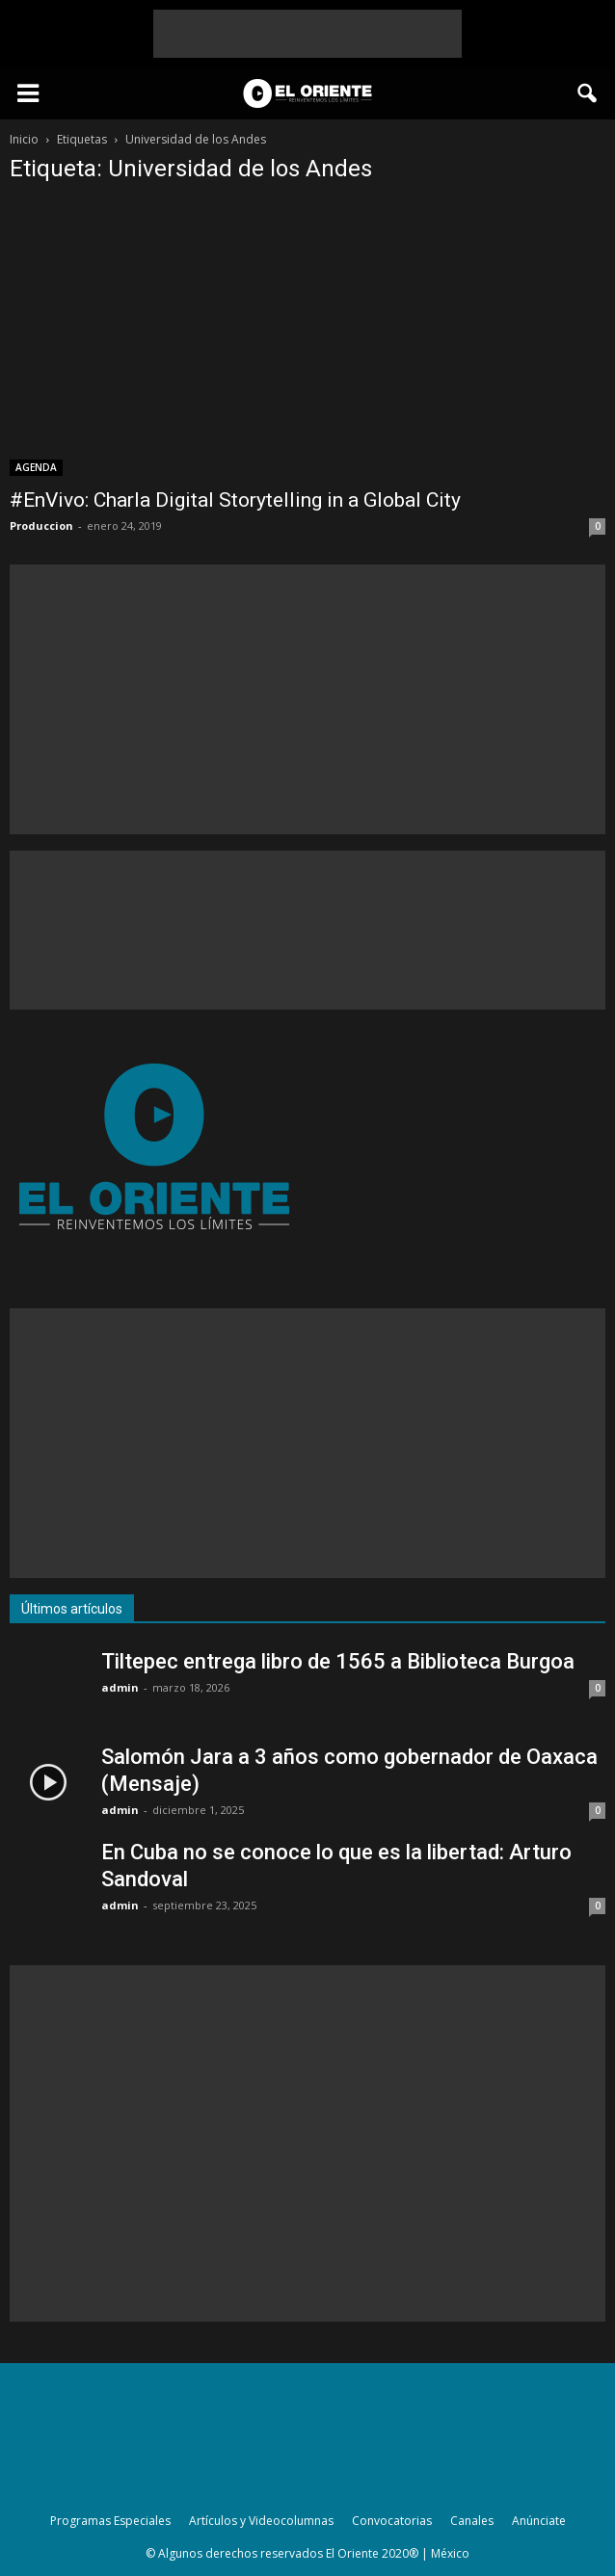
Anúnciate (539, 2520)
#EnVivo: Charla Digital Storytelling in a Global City (235, 500)
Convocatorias (392, 2520)
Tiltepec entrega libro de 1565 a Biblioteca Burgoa (338, 1661)
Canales (472, 2520)
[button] (588, 93)
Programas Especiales (110, 2520)
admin (120, 1687)
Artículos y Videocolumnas (261, 2520)
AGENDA (36, 467)
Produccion (41, 525)
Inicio (24, 139)
